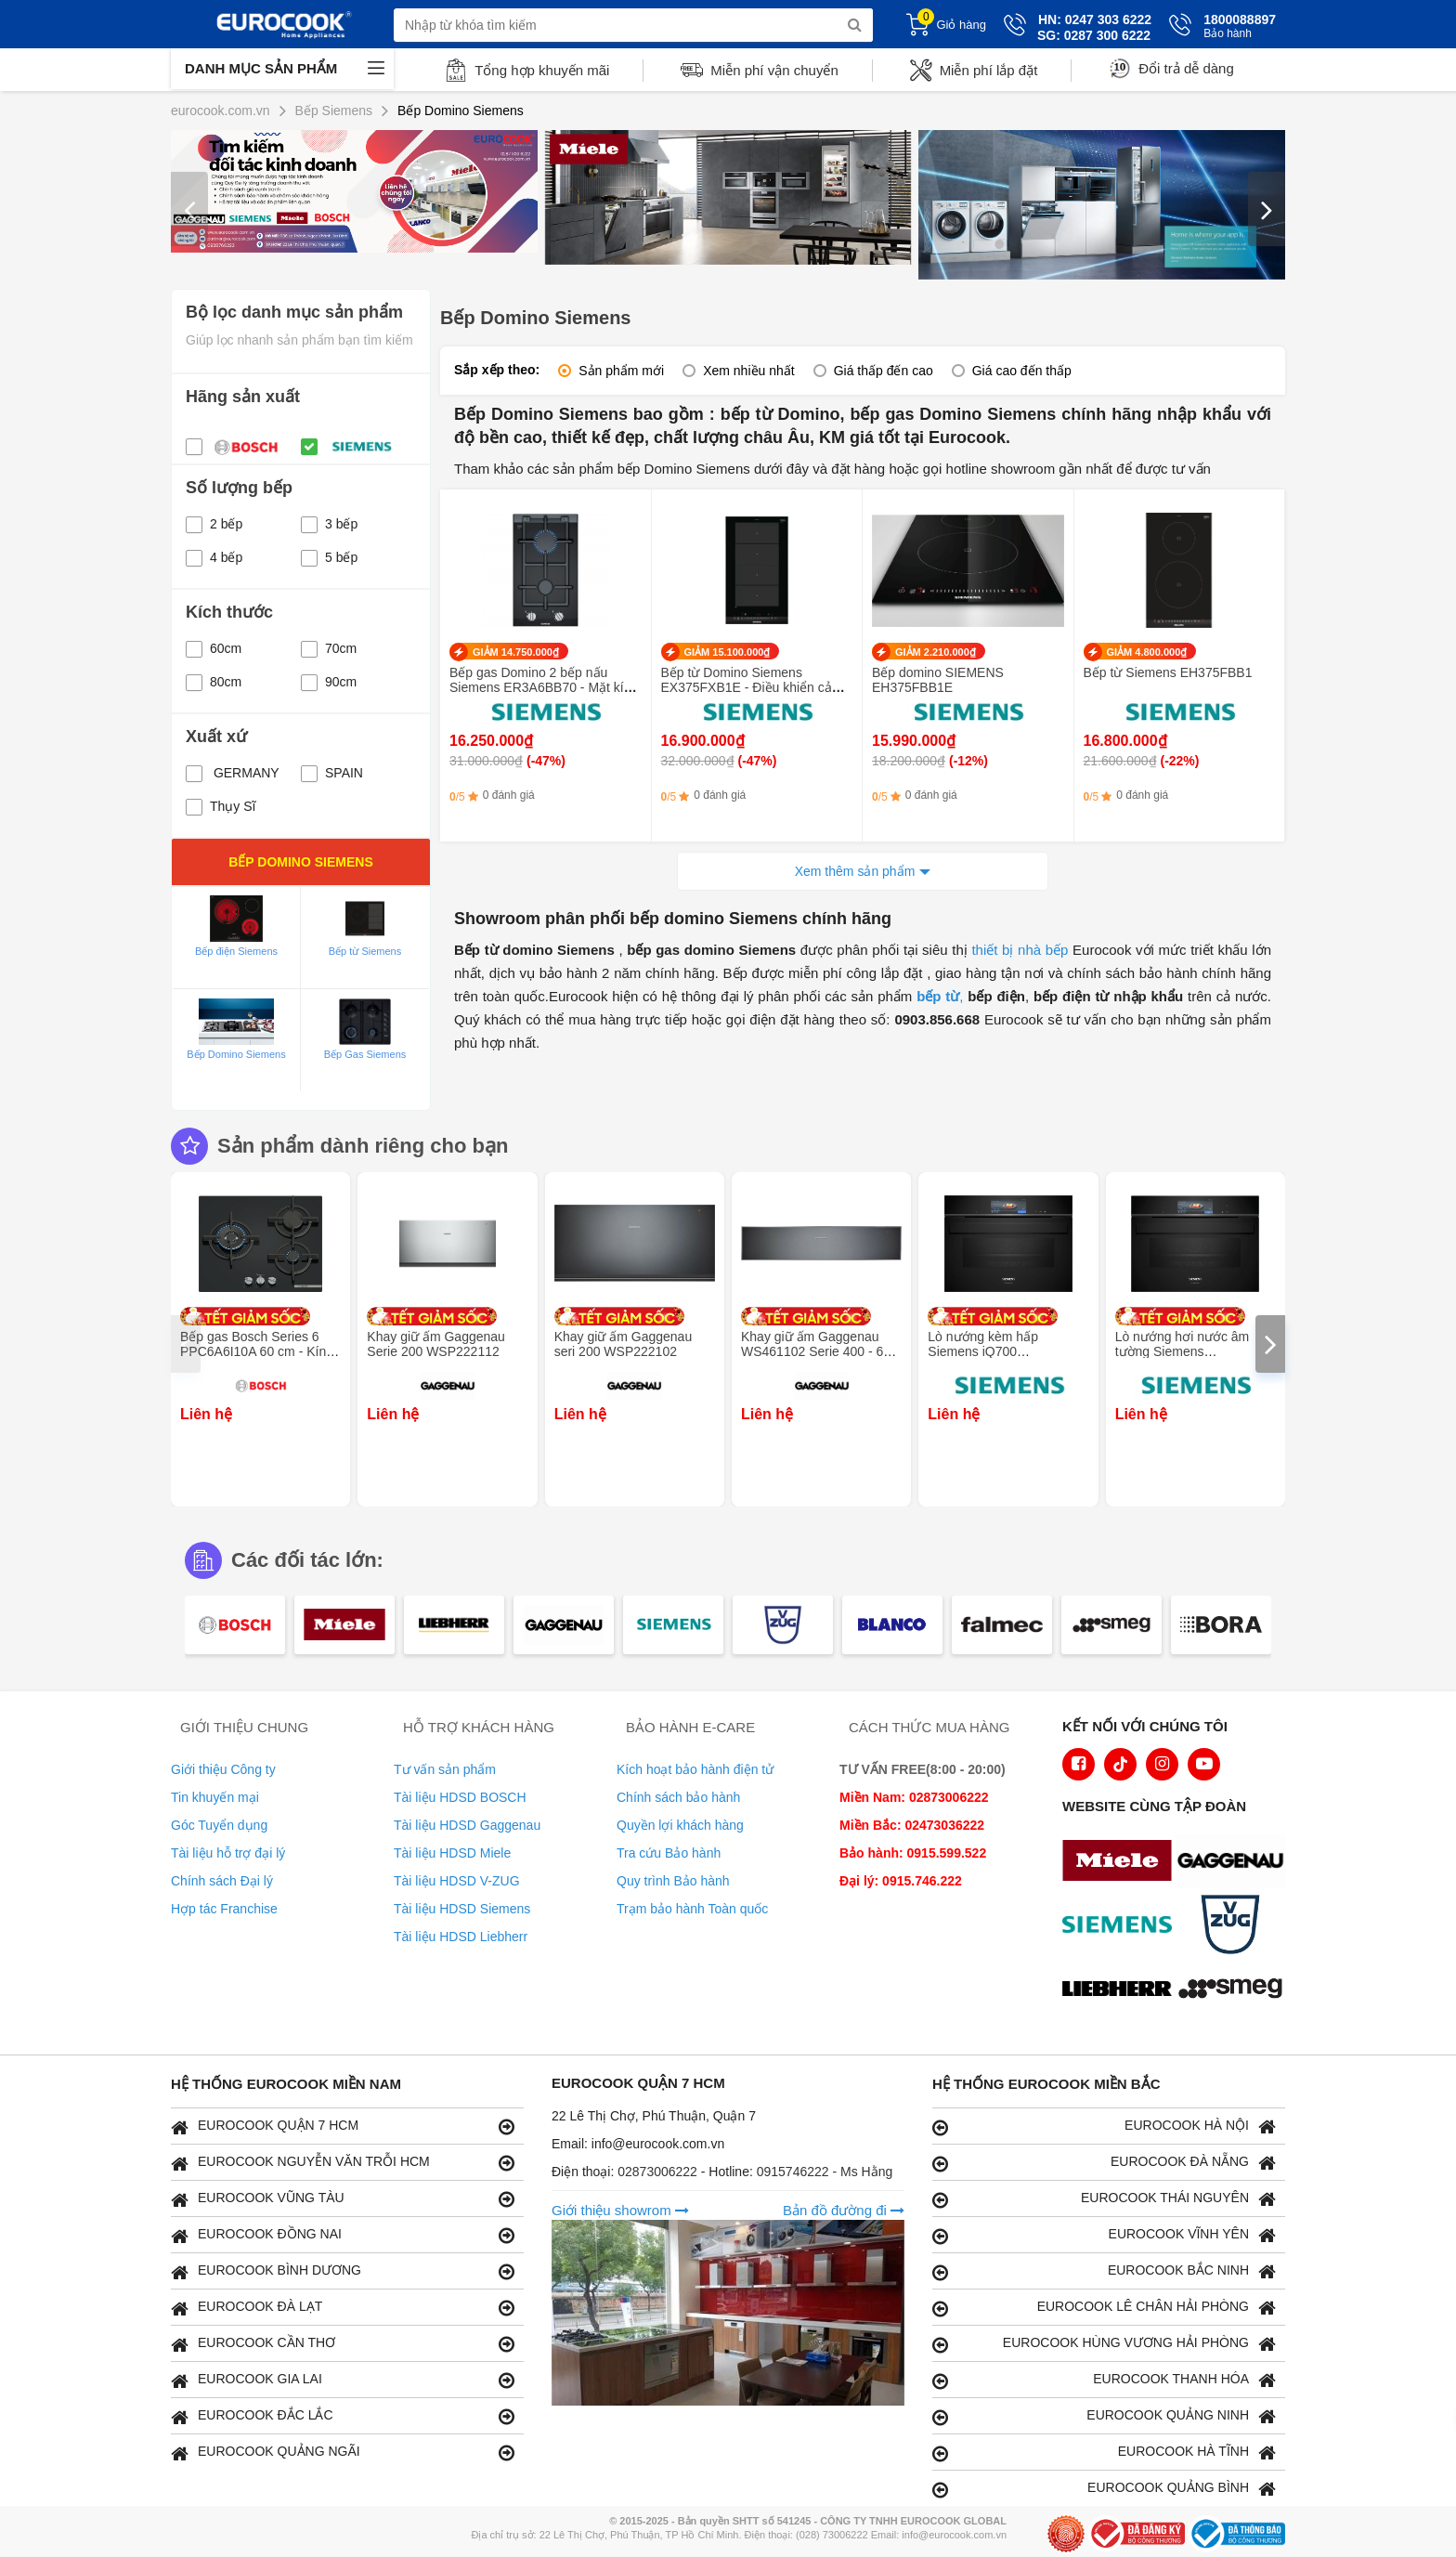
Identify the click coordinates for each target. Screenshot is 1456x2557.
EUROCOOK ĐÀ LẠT (342, 2307)
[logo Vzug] (1235, 1926)
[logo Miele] (1121, 1862)
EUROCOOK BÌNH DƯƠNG (342, 2271)
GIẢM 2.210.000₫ (935, 652)
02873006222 (659, 2171)
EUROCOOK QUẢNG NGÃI (342, 2452)
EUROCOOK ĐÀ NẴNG (1104, 2162)
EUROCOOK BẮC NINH (1104, 2271)
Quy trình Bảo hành (673, 1880)
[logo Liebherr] (1121, 1990)
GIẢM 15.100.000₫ (727, 652)
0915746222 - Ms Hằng (825, 2171)
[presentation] (189, 209)
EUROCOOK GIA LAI (342, 2380)
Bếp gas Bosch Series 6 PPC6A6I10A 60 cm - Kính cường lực (256, 1351)
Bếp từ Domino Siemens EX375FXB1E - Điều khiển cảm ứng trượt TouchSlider (752, 687)
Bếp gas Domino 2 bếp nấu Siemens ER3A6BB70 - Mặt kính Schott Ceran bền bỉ (543, 687)
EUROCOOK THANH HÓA (1104, 2380)
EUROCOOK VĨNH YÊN (1104, 2235)
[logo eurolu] (1235, 1990)
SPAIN (332, 772)
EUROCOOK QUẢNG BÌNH (1104, 2488)
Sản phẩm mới (621, 370)
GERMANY (233, 772)
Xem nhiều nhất (749, 370)
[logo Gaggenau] (1235, 1862)
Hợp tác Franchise (224, 1908)
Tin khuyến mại (215, 1797)
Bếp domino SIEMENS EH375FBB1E (938, 680)
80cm (213, 681)
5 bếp (329, 557)
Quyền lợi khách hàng (680, 1825)
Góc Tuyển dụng (219, 1825)
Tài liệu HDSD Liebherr (460, 1936)
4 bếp (214, 557)
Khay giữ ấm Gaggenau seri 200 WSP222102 (623, 1344)
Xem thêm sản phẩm (855, 871)
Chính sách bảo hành (678, 1797)
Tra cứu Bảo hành (669, 1853)
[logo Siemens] (1121, 1926)
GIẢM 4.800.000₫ (1147, 652)
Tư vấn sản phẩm (445, 1769)
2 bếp (214, 523)
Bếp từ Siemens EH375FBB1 (1168, 672)
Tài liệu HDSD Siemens (462, 1908)
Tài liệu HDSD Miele (452, 1853)
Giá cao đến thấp (1022, 370)
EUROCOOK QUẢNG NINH (1104, 2416)
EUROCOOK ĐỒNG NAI (342, 2235)
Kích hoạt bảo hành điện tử (695, 1769)
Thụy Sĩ (220, 806)
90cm (329, 681)
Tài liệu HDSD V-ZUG (457, 1880)
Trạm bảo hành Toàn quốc (692, 1908)
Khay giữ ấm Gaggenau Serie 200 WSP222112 (436, 1344)
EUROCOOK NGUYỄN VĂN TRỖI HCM (342, 2162)
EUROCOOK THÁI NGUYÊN (1104, 2199)
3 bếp (329, 523)
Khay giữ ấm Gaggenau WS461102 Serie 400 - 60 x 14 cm (821, 1351)
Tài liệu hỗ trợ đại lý (228, 1853)
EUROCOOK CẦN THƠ (342, 2344)
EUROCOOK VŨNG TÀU (342, 2199)
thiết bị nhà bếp (1019, 950)
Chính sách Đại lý (222, 1880)
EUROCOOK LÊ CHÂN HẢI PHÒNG (1104, 2307)
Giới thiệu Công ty (223, 1769)
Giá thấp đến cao (883, 370)
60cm (213, 648)
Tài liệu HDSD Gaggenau (467, 1825)
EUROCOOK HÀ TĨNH (1104, 2452)
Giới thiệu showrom (620, 2210)
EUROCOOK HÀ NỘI (1104, 2126)
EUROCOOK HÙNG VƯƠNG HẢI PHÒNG (1104, 2344)
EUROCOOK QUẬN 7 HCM (342, 2126)
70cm (329, 648)
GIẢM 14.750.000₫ (516, 652)
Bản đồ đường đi (843, 2210)
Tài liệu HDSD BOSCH (460, 1797)
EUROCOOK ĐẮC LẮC (342, 2416)
